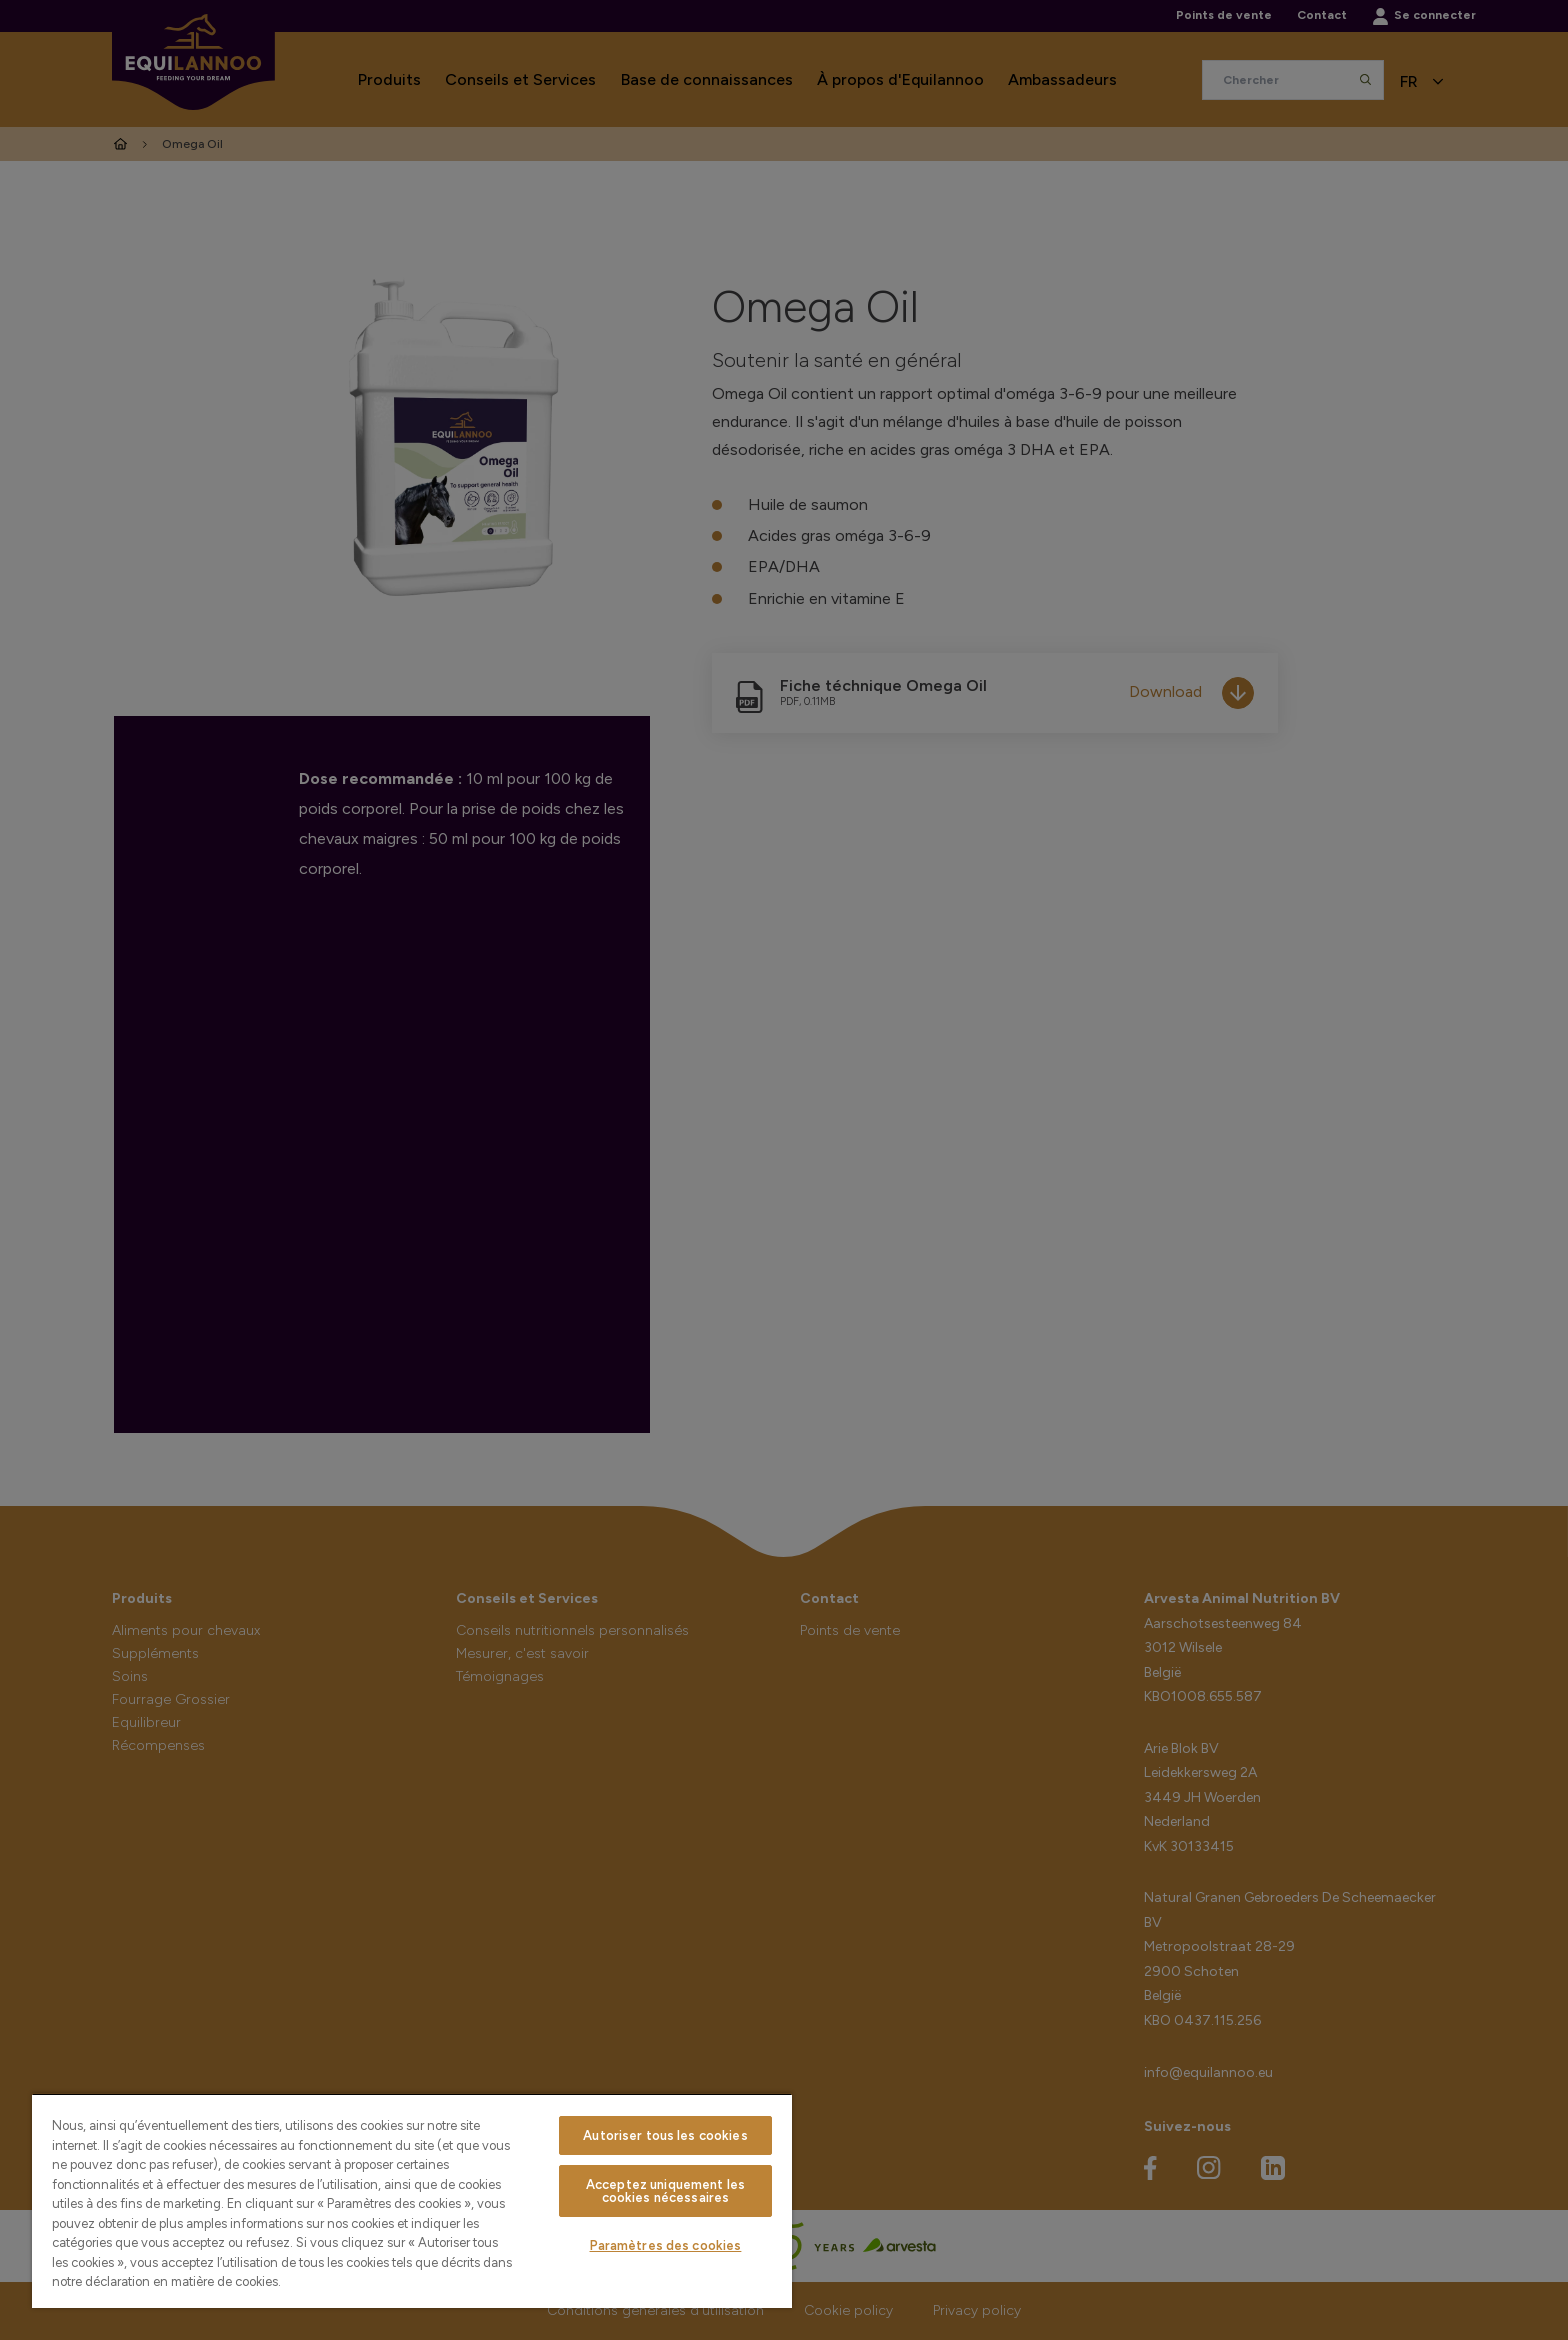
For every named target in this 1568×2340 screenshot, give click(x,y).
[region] (412, 2200)
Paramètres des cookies (666, 2245)
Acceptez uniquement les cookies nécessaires (665, 2191)
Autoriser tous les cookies (665, 2135)
